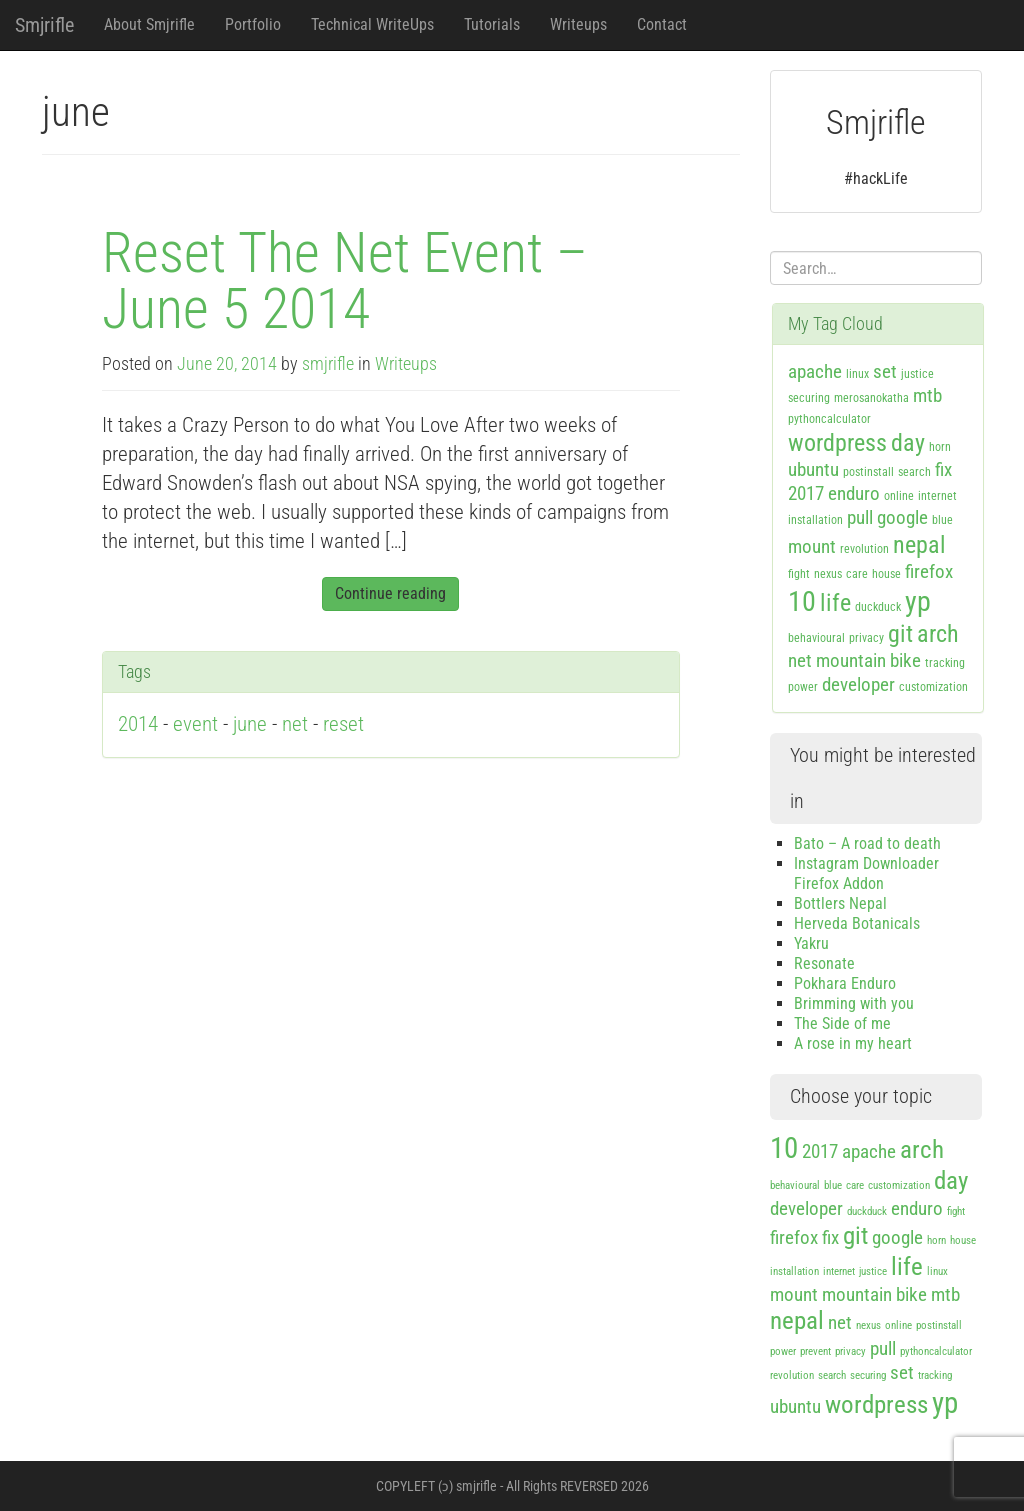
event (195, 724)
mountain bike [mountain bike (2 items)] (868, 660)
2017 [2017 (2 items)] (806, 493)
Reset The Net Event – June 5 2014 (345, 281)
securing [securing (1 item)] (809, 398)
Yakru (811, 943)
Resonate (824, 963)
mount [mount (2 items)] (812, 546)
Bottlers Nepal (840, 903)
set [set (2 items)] (885, 371)
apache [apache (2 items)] (815, 371)
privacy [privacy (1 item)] (866, 638)
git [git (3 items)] (900, 634)
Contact (662, 24)
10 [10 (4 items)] (802, 601)
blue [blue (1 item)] (942, 520)
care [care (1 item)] (857, 574)
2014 (138, 724)
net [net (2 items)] (800, 660)
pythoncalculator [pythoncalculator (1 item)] (829, 419)
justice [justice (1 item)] (917, 374)
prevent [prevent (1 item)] (815, 1351)
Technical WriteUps (372, 24)
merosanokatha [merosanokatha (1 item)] (871, 398)
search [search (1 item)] (914, 472)
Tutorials (492, 24)
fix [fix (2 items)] (943, 469)
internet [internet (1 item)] (937, 496)
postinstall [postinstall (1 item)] (868, 472)
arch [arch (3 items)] (938, 634)
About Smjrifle (149, 24)
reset (343, 724)
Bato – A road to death (867, 843)
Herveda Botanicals (857, 923)
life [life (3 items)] (835, 603)
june (250, 724)
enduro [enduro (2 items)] (854, 493)
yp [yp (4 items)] (918, 601)
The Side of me (842, 1023)
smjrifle (328, 364)
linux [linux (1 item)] (857, 374)
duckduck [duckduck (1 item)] (878, 607)
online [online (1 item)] (899, 496)
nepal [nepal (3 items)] (919, 545)
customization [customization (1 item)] (933, 687)
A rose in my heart (853, 1043)
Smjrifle (44, 25)
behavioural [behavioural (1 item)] (816, 638)
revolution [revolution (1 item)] (864, 549)
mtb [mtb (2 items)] (927, 395)
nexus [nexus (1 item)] (828, 574)
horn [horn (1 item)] (940, 447)
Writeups (578, 24)
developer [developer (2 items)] (858, 684)
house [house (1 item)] (886, 574)
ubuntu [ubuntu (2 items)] (813, 469)
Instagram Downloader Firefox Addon (866, 873)
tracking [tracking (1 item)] (945, 663)
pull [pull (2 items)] (860, 517)
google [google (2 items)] (902, 517)
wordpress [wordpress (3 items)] (837, 443)
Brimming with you (854, 1003)
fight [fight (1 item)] (799, 574)
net (295, 724)
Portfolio (253, 24)
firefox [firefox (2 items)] (929, 571)
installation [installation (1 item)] (815, 520)
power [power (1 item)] (803, 687)
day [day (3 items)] (908, 443)
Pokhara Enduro (845, 983)
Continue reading (390, 593)
